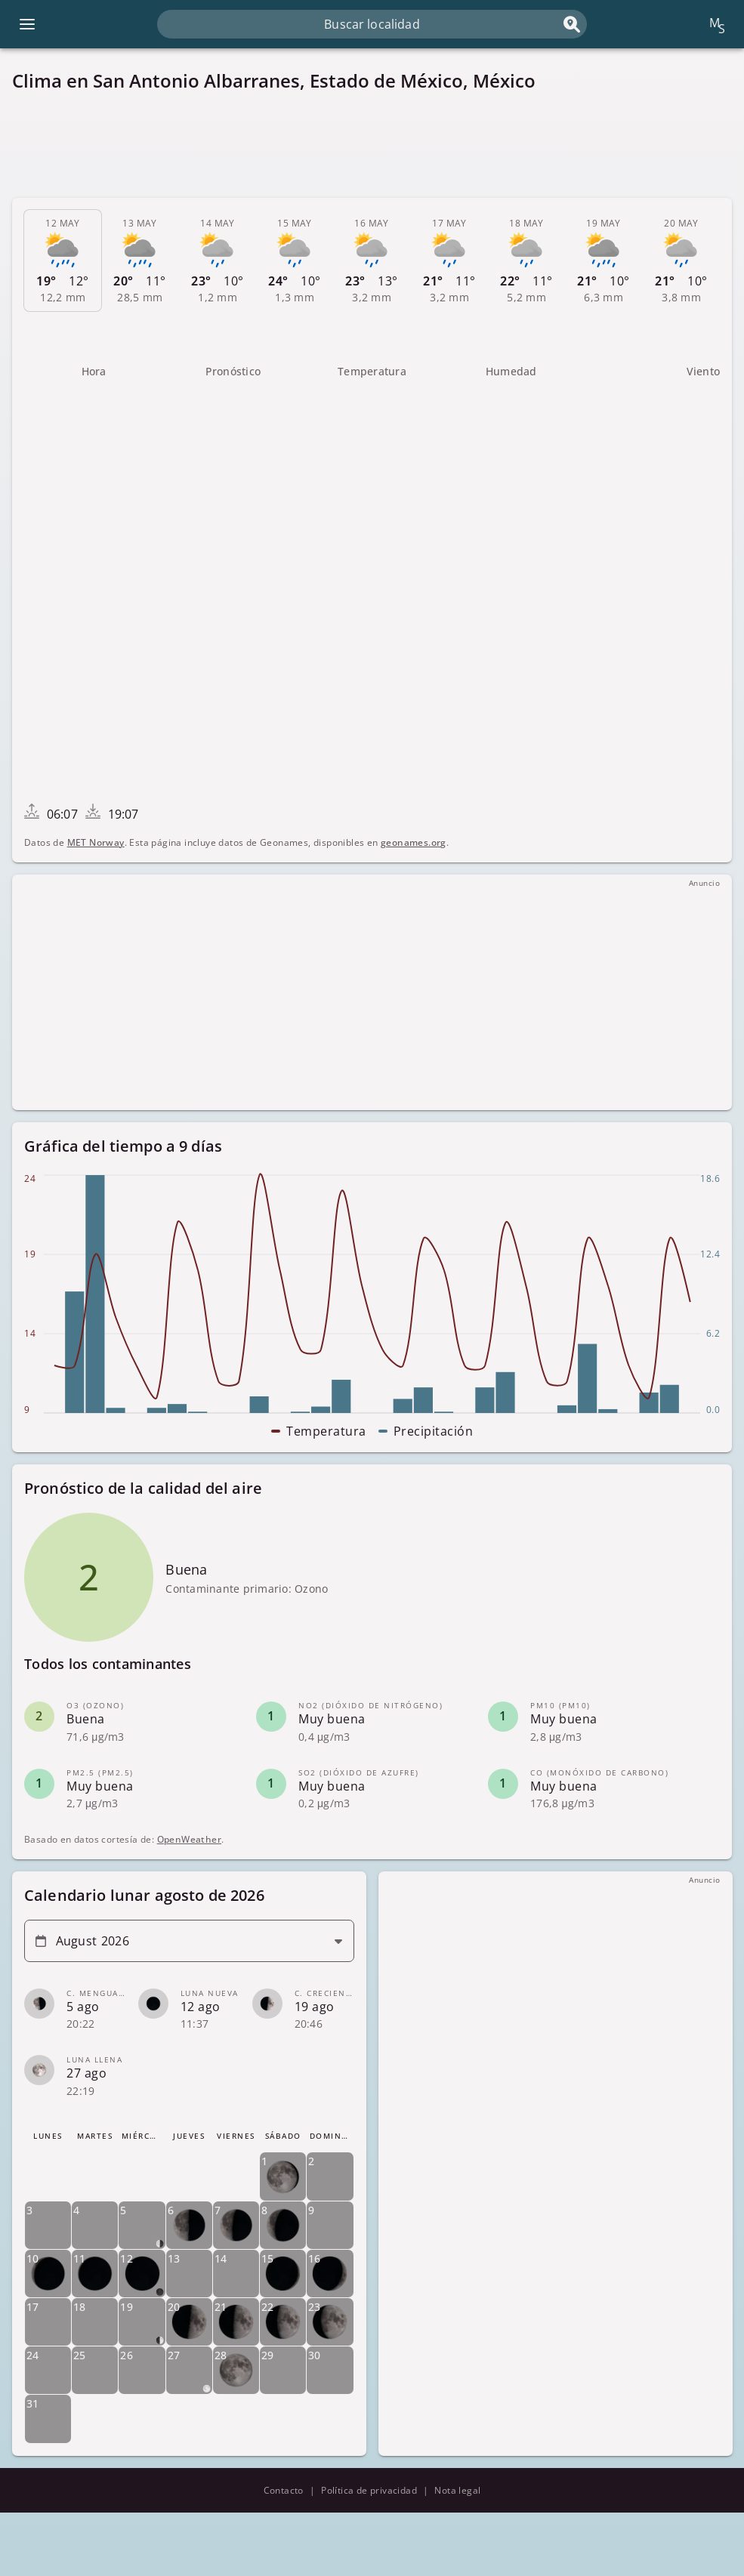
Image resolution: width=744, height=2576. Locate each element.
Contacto (284, 2490)
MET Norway (96, 842)
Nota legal (457, 2490)
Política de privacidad (369, 2490)
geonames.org (413, 842)
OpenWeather (189, 1839)
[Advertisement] (372, 145)
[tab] (62, 260)
